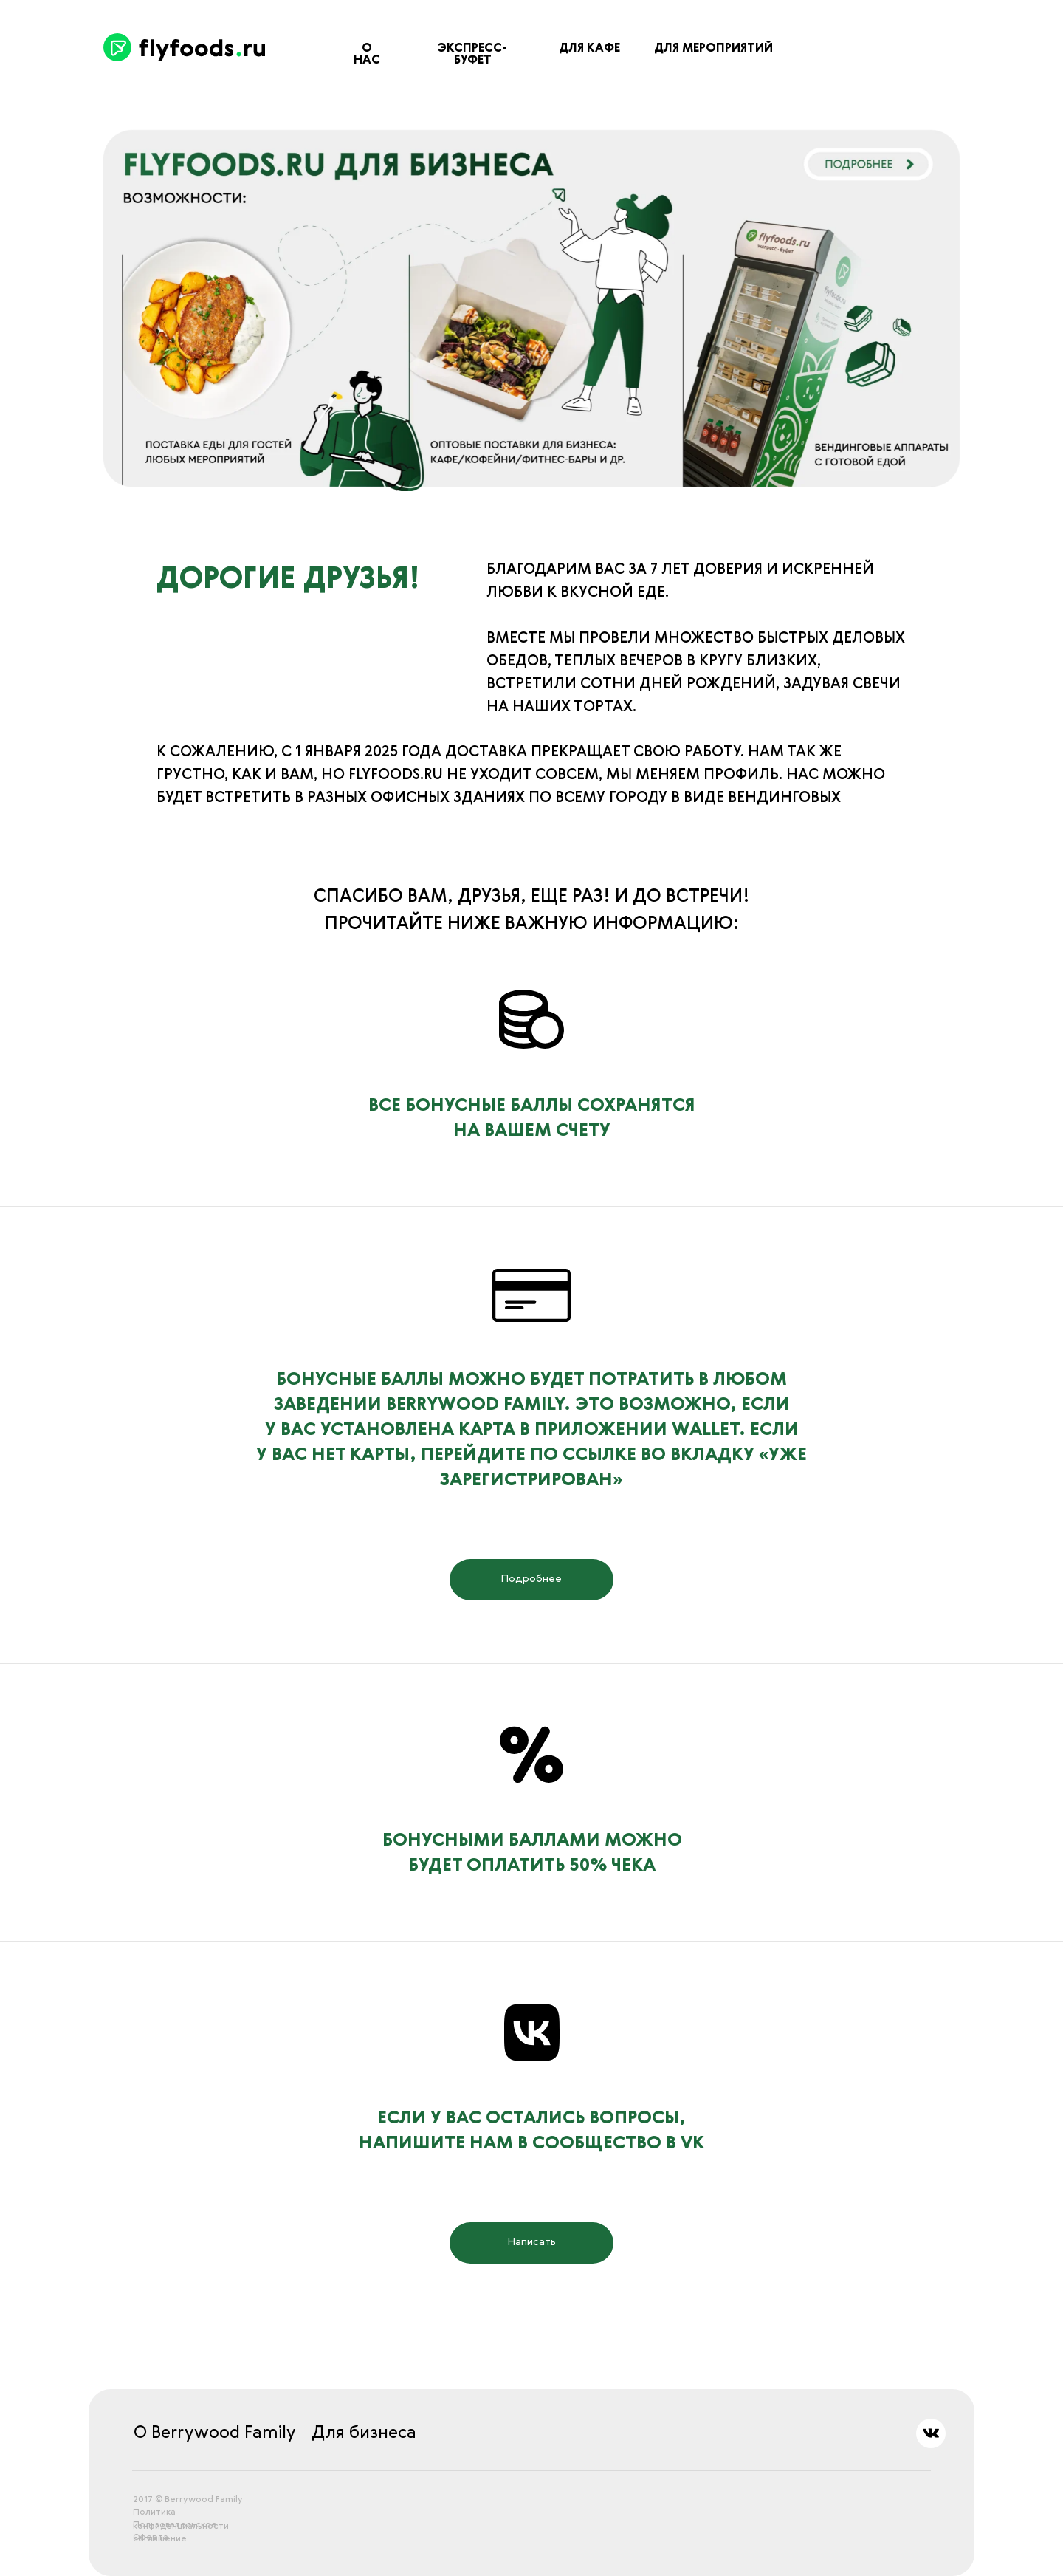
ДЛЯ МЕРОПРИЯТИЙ (713, 49)
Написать (532, 2242)
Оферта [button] (150, 2537)
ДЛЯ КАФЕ (589, 49)
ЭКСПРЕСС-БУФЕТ (472, 54)
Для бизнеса (364, 2433)
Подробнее (531, 1579)
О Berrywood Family (215, 2433)
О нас (367, 54)
